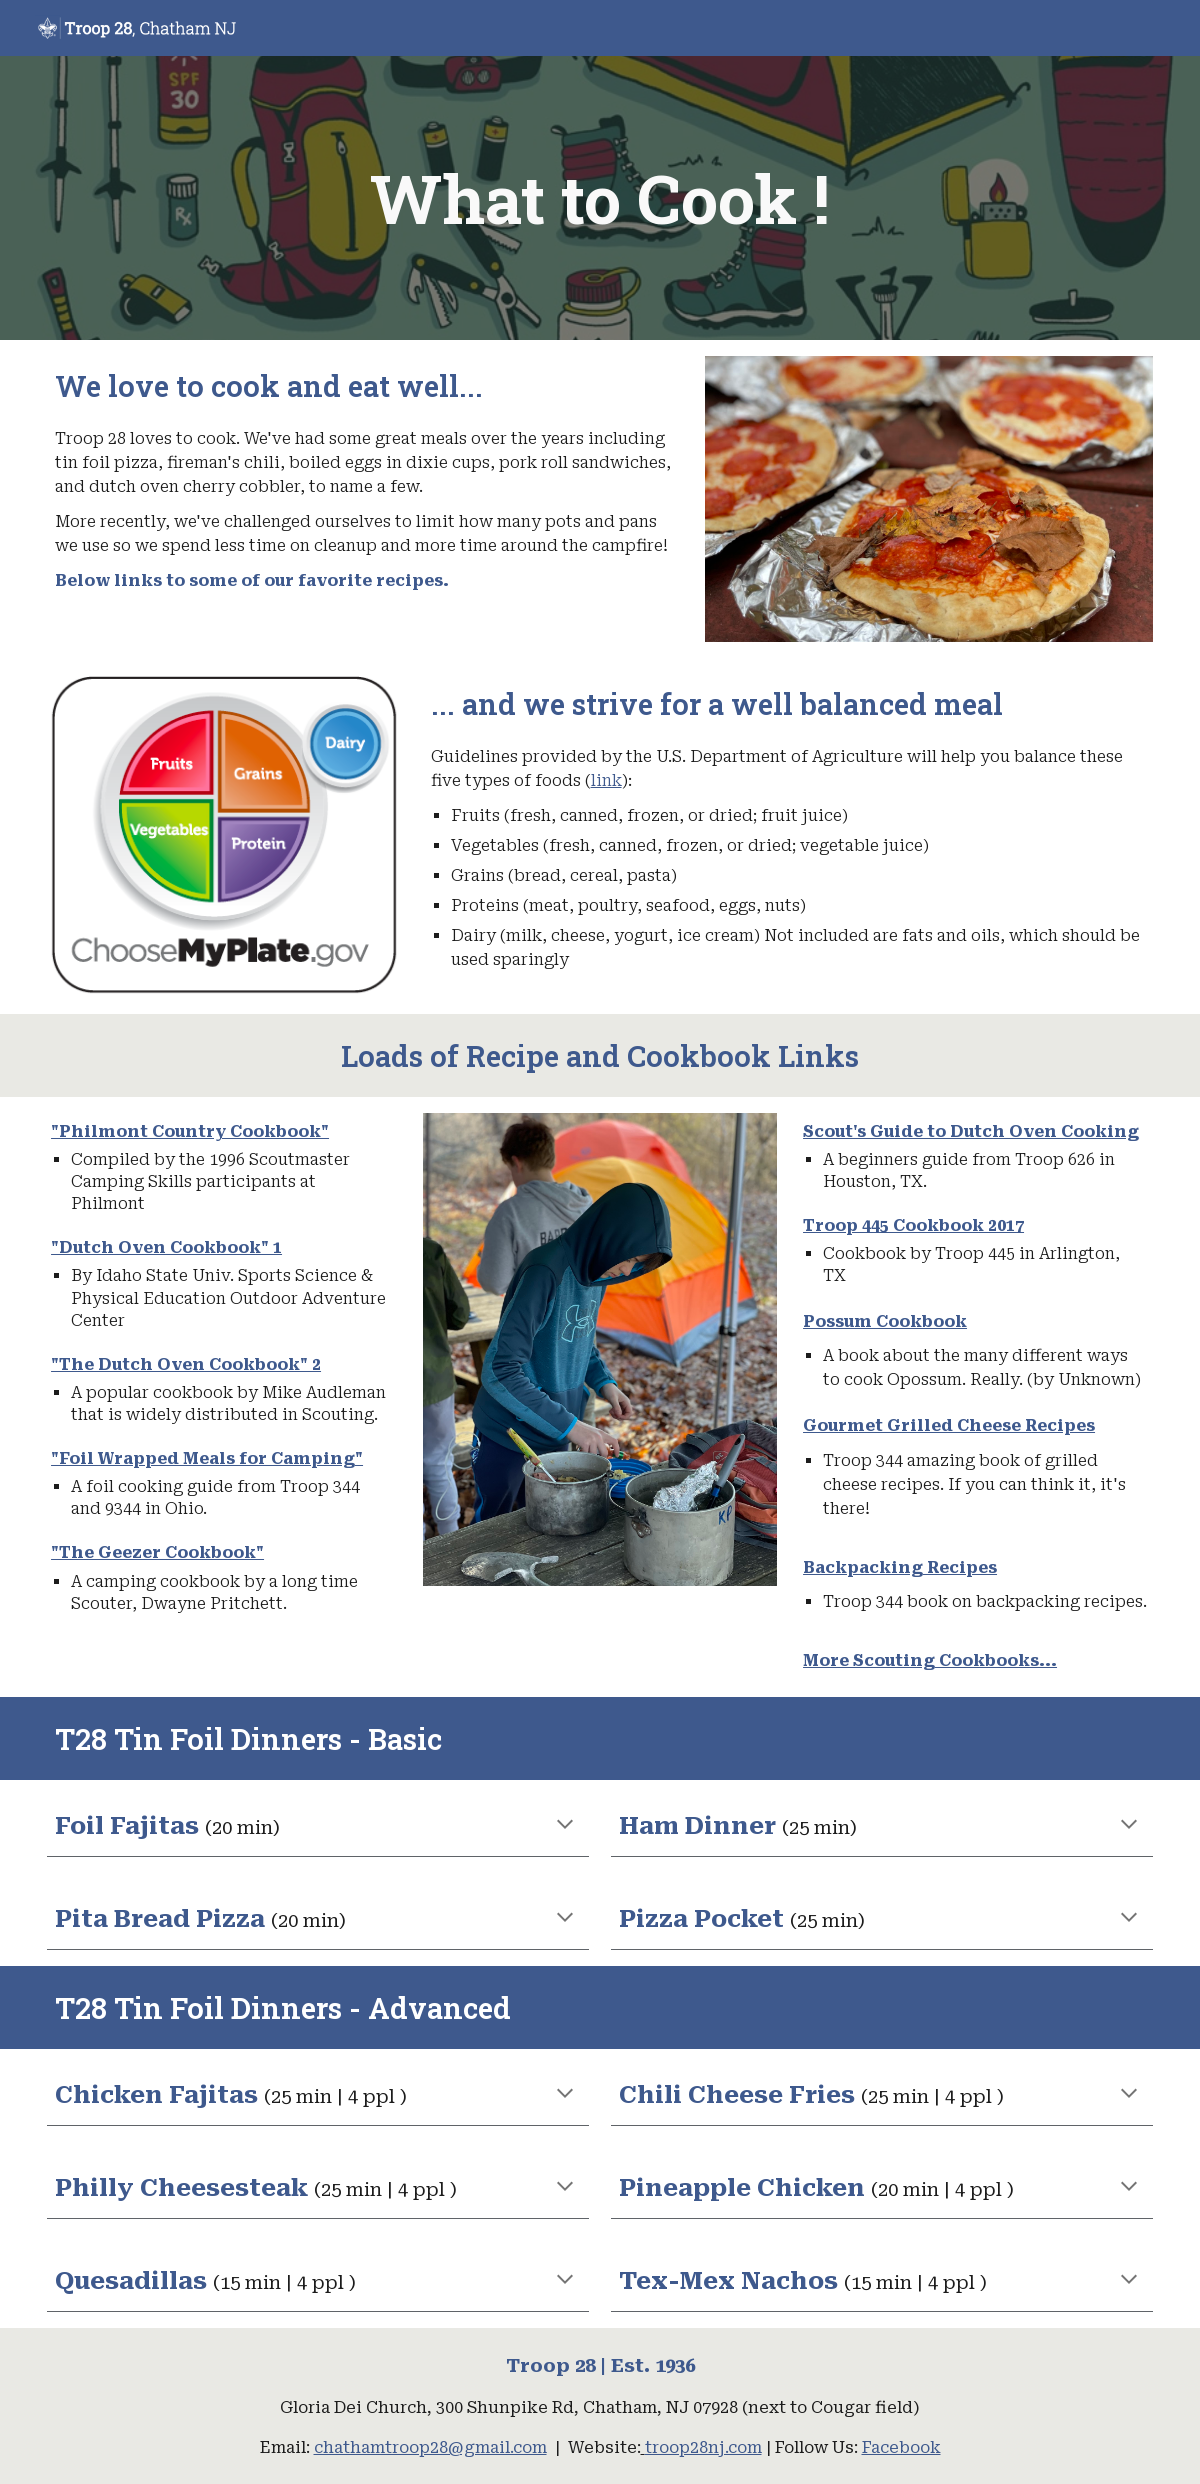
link (606, 780)
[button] (565, 1826)
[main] (600, 198)
